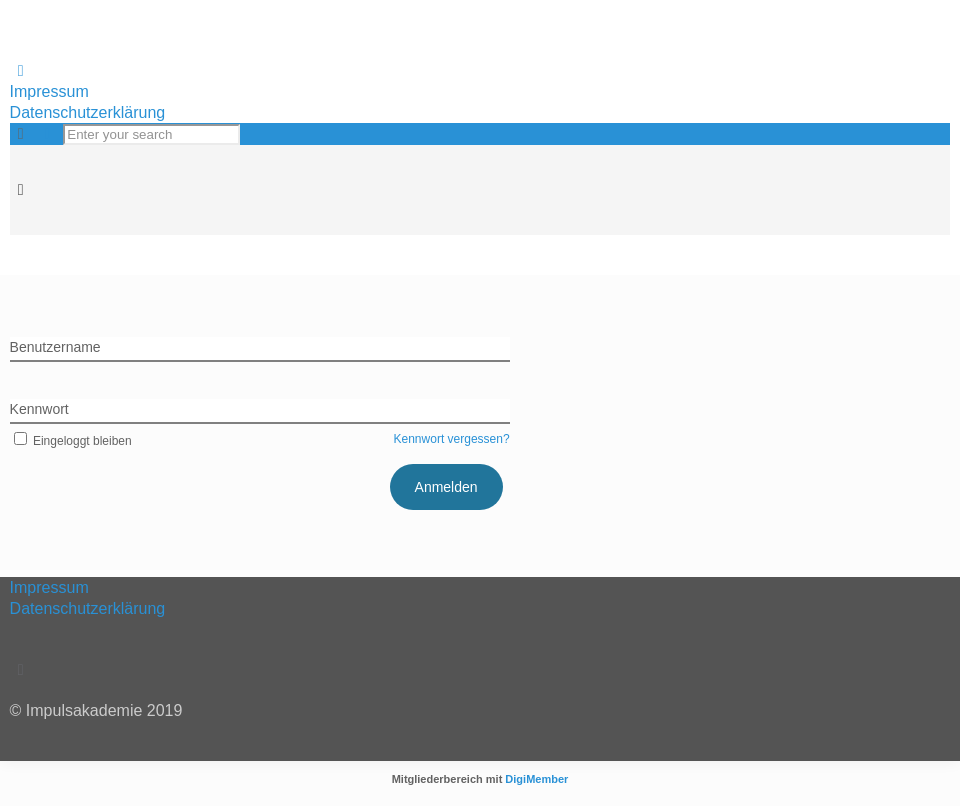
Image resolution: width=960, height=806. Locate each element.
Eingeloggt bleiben (71, 441)
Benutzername (55, 347)
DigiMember (536, 779)
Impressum (49, 91)
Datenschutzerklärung (88, 112)
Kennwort (39, 409)
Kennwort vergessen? (452, 439)
